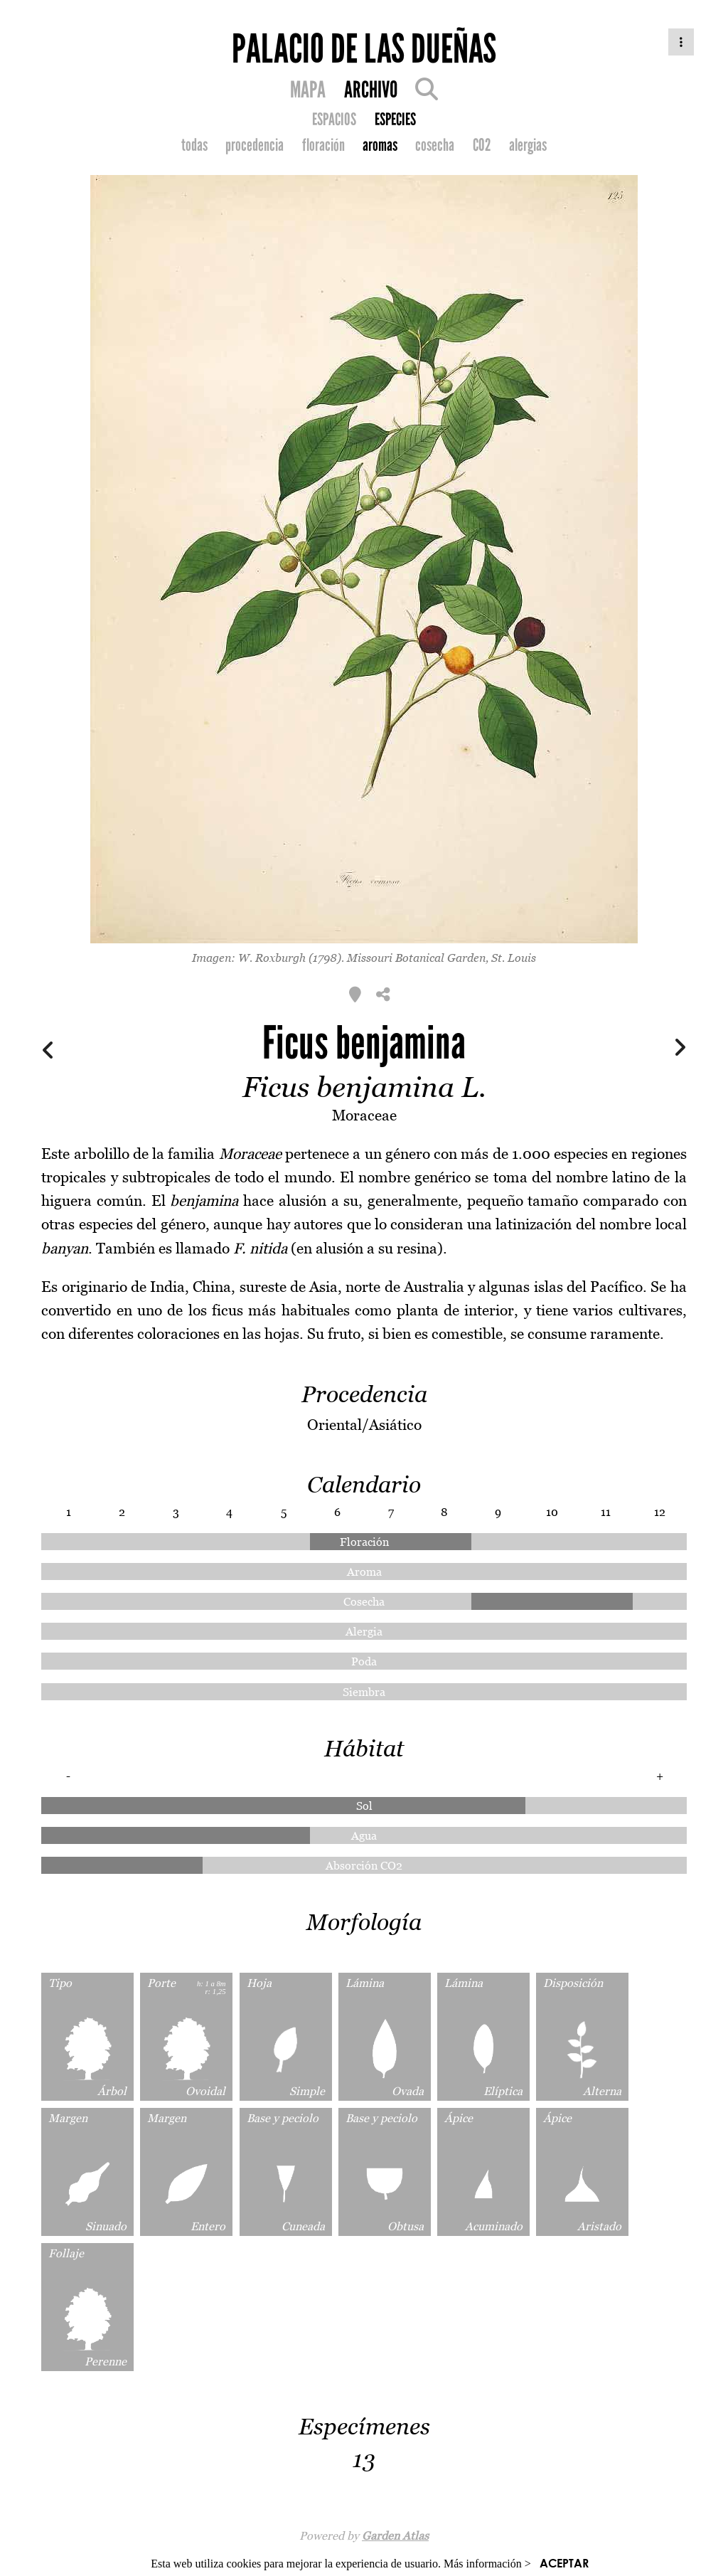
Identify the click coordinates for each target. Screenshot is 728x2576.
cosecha (434, 145)
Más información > (487, 2564)
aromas (380, 145)
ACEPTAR (564, 2563)
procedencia (254, 145)
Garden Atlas (395, 2535)
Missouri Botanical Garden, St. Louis (441, 957)
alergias (528, 145)
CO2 (482, 145)
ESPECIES (395, 119)
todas (194, 145)
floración (323, 145)
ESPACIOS (334, 119)
